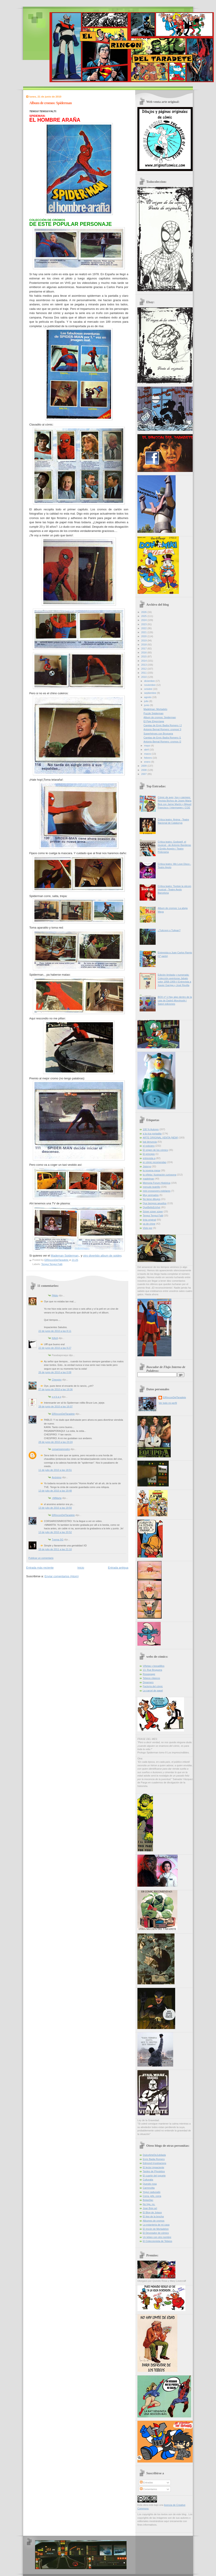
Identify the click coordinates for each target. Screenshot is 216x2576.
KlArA (55, 1338)
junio (147, 705)
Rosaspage (149, 1674)
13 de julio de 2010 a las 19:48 (55, 1490)
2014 (144, 660)
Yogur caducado (151, 2192)
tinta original (149, 1219)
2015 (144, 656)
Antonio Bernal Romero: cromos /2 (162, 741)
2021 (144, 632)
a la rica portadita (152, 1133)
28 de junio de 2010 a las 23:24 (55, 1442)
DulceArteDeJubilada (154, 2155)
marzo (148, 753)
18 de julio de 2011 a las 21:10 (55, 1549)
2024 (144, 620)
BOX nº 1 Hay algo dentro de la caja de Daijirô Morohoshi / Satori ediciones (175, 1000)
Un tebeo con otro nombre (157, 2237)
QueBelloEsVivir (152, 1207)
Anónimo (56, 1477)
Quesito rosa (150, 2183)
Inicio (80, 1567)
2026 (144, 612)
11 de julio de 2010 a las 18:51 (55, 1470)
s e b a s (56, 1396)
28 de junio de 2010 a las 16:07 (55, 1406)
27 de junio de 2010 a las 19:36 (55, 1389)
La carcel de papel (153, 1690)
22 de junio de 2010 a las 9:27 (54, 1348)
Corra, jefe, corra (152, 2196)
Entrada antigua (118, 1567)
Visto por (147, 1228)
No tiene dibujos (151, 1199)
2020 (144, 636)
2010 (144, 677)
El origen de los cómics (155, 1150)
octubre (148, 689)
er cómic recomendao (154, 1162)
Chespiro (56, 1379)
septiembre (150, 693)
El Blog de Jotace (152, 2212)
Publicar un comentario (41, 1558)
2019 (144, 640)
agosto (148, 697)
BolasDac (148, 2200)
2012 (144, 668)
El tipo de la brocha (153, 2216)
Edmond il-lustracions (154, 2163)
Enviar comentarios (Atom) (61, 1576)
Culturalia (148, 2179)
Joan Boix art (150, 2208)
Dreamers (148, 1682)
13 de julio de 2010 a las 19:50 (55, 1507)
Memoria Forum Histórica (156, 1183)
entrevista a (149, 1158)
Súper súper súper (153, 1211)
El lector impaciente (153, 2167)
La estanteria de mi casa (156, 2224)
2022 (144, 628)
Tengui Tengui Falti (51, 1264)
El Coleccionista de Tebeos (157, 2241)
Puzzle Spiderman (154, 713)
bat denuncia (150, 1141)
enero (147, 761)
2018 (144, 644)
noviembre (150, 685)
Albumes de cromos (153, 2220)
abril (146, 749)
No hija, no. (149, 2204)
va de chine (149, 1223)
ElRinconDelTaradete (63, 1413)
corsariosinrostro (61, 1449)
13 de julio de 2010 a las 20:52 (55, 1532)
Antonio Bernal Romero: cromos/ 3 (162, 729)
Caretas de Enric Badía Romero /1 (162, 737)
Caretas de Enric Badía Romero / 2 (163, 725)
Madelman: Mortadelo (155, 709)
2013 (144, 664)
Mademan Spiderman (64, 1255)
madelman (148, 1178)
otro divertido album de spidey (102, 1255)
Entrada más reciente (40, 1567)
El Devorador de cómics (156, 2233)
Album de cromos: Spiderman (160, 717)
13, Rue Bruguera (152, 1670)
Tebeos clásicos (151, 1678)
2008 (144, 770)
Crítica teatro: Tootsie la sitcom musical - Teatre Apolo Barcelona (174, 889)
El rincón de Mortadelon (156, 2229)
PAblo (55, 1295)
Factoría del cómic (153, 1686)
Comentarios (148, 2489)
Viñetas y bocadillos (153, 1666)
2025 (144, 616)
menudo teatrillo (151, 1187)
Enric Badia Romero (154, 2159)
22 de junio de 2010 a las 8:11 (54, 1331)
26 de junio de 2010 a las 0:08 (54, 1372)
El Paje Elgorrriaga (154, 721)
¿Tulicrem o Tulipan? (169, 930)
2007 (144, 774)
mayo (147, 745)
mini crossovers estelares (156, 1191)
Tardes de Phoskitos (154, 2171)
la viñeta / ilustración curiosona (159, 1174)
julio (146, 701)
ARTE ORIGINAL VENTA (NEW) (160, 1137)
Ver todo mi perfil (168, 1403)
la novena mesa (151, 1170)
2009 (144, 765)
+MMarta (56, 1498)
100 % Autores (151, 1129)
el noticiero (149, 1145)
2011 (144, 672)
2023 (144, 624)
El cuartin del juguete (154, 2175)
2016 (144, 652)
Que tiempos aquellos (154, 1203)
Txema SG (57, 1539)
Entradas (146, 2482)
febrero (148, 757)
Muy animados (151, 1195)
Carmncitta (149, 2187)
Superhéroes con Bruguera (158, 733)
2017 (144, 648)
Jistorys (147, 1166)
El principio (149, 1154)
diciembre (149, 681)
